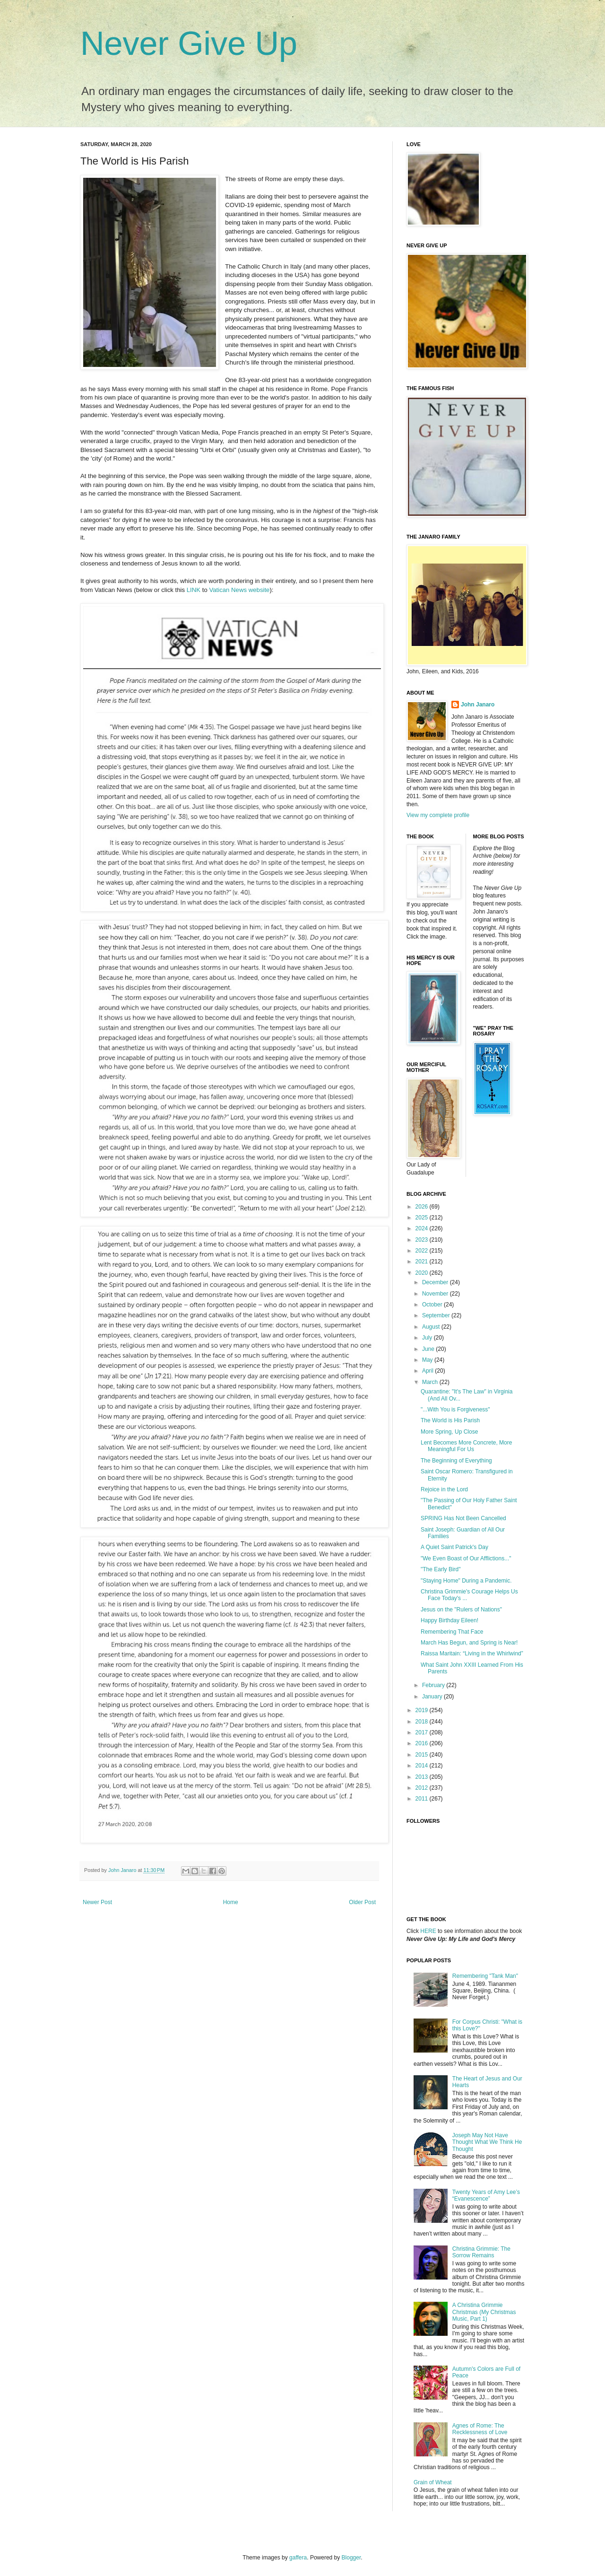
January (433, 1696)
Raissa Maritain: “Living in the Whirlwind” (472, 1653)
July (428, 1337)
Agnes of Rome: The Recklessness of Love (480, 2429)
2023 (422, 1239)
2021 (422, 1261)
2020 (422, 1273)
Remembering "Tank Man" (485, 1976)
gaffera (298, 2557)
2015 (422, 1754)
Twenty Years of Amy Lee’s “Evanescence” (486, 2195)
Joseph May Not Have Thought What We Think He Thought (487, 2142)
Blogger (351, 2557)
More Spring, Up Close (449, 1431)
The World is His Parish (450, 1420)
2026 (422, 1206)
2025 (422, 1217)
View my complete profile (437, 815)
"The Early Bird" (441, 1569)
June (429, 1349)
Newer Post (97, 1902)
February (434, 1685)
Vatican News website (239, 589)
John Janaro (477, 704)
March (431, 1382)
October (433, 1304)
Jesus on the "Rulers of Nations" (461, 1609)
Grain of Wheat (433, 2482)
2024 (422, 1228)
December (436, 1282)
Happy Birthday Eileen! (449, 1620)
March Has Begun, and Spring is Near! (469, 1642)
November (436, 1293)
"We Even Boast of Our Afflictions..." (466, 1558)
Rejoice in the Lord (444, 1489)
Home (230, 1902)
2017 (422, 1732)
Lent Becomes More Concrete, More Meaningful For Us (466, 1446)
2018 (422, 1721)
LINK (193, 589)
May (428, 1360)
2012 (422, 1787)
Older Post (362, 1902)
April (428, 1370)
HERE (428, 1931)
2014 (422, 1765)
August (431, 1326)
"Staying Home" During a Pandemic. (466, 1580)
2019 (422, 1710)
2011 (422, 1798)
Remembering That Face (452, 1631)
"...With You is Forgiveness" (455, 1409)
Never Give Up (188, 43)
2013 (422, 1777)
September (436, 1315)
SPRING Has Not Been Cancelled (463, 1518)
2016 (422, 1743)
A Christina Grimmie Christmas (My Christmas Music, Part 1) (484, 2312)
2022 (422, 1250)
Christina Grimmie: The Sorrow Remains (481, 2252)
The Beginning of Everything (456, 1460)
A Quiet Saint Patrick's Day (454, 1547)
